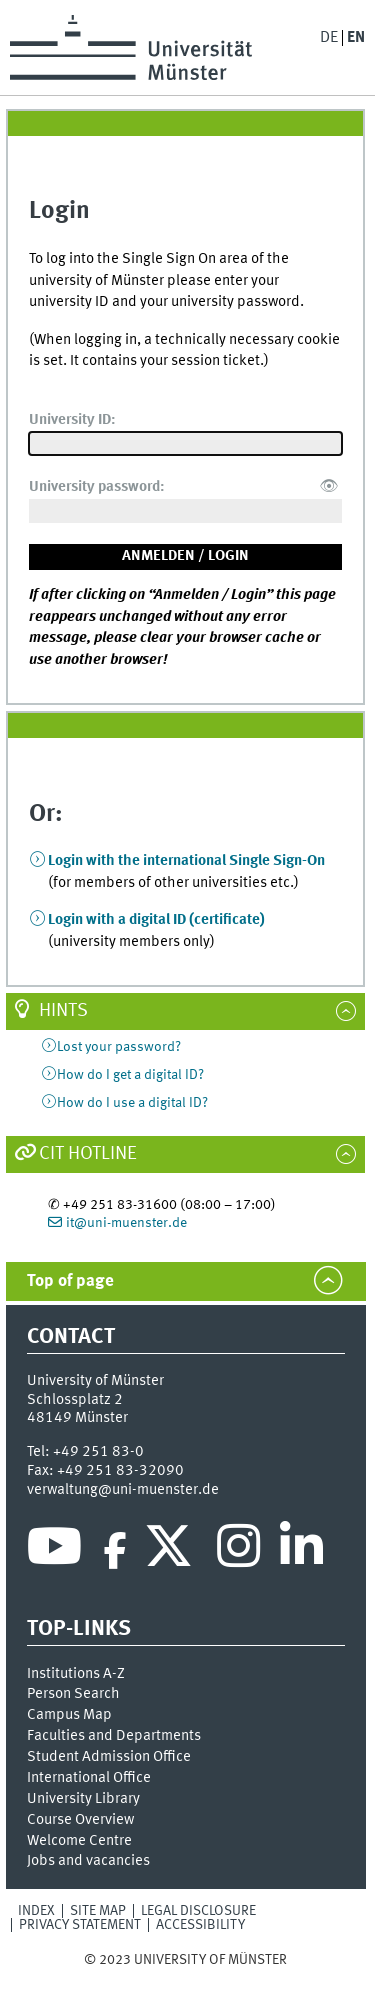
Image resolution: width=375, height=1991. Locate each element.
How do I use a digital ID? (132, 1103)
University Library (83, 1799)
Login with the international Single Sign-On (186, 861)
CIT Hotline (88, 1154)
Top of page (70, 1281)
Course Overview (80, 1820)
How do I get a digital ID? (130, 1075)
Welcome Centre (79, 1841)
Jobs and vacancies (88, 1861)
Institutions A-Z (76, 1674)
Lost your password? (119, 1047)
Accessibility (200, 1925)
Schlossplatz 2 (75, 1400)
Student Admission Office (109, 1757)
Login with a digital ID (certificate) (156, 920)
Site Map (98, 1911)
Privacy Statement (80, 1925)
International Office (89, 1778)
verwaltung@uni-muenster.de (123, 1490)
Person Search (73, 1694)
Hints (63, 1011)
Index (36, 1911)
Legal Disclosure (198, 1911)
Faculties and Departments (114, 1736)
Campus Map (69, 1715)
